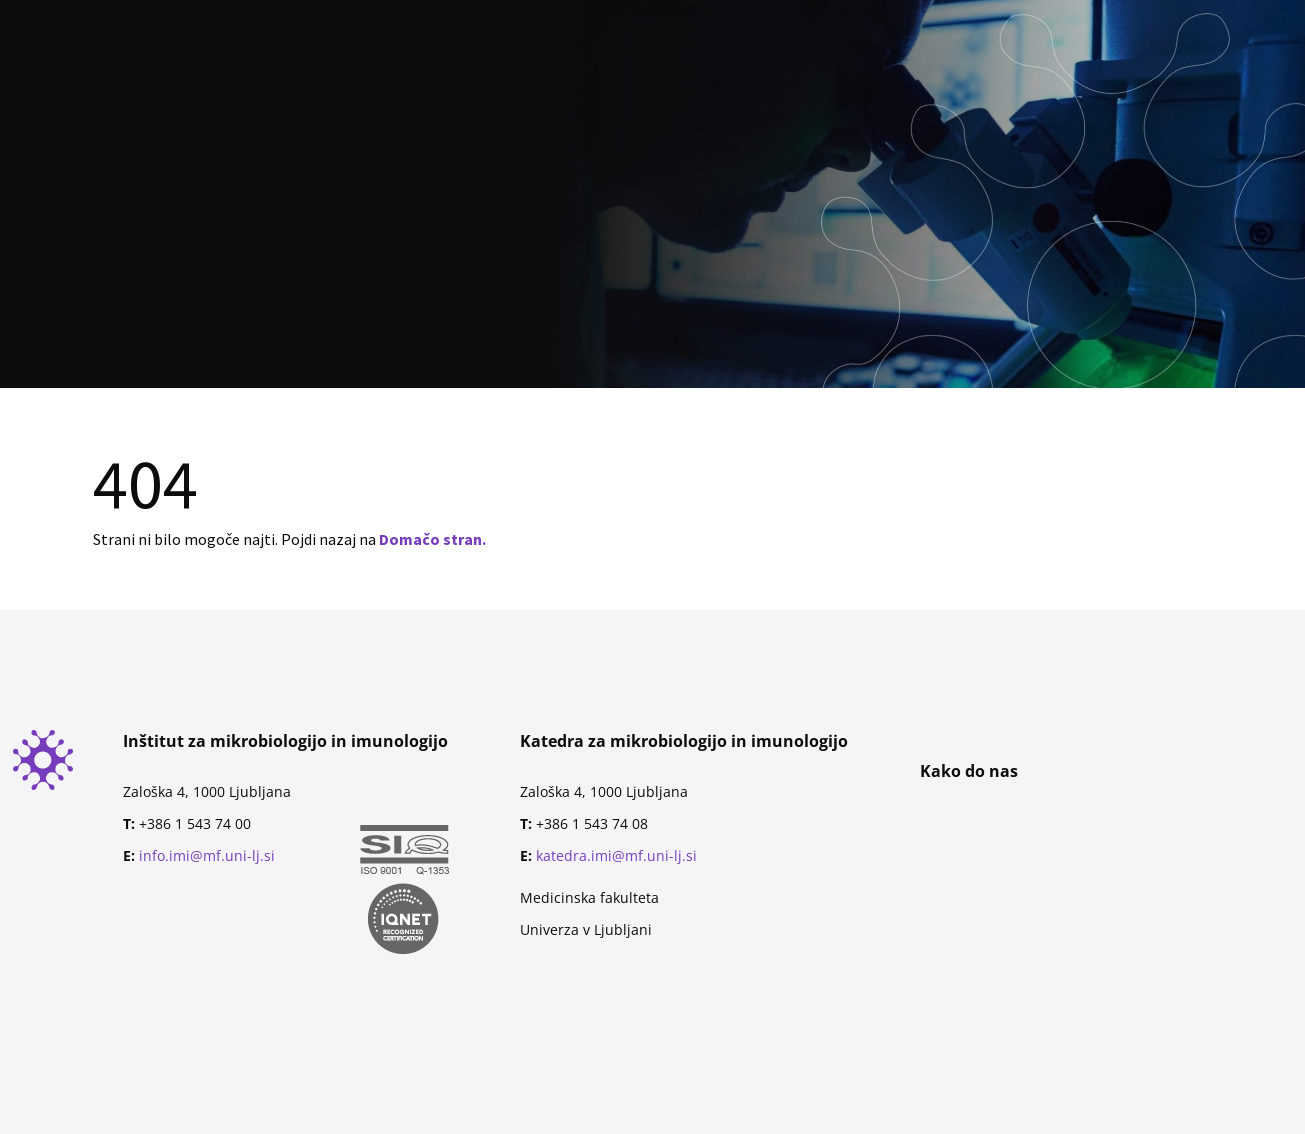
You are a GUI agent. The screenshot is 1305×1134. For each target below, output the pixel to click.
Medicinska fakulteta (589, 897)
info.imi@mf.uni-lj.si (207, 855)
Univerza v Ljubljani (586, 929)
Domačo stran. (432, 539)
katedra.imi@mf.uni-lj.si (616, 855)
